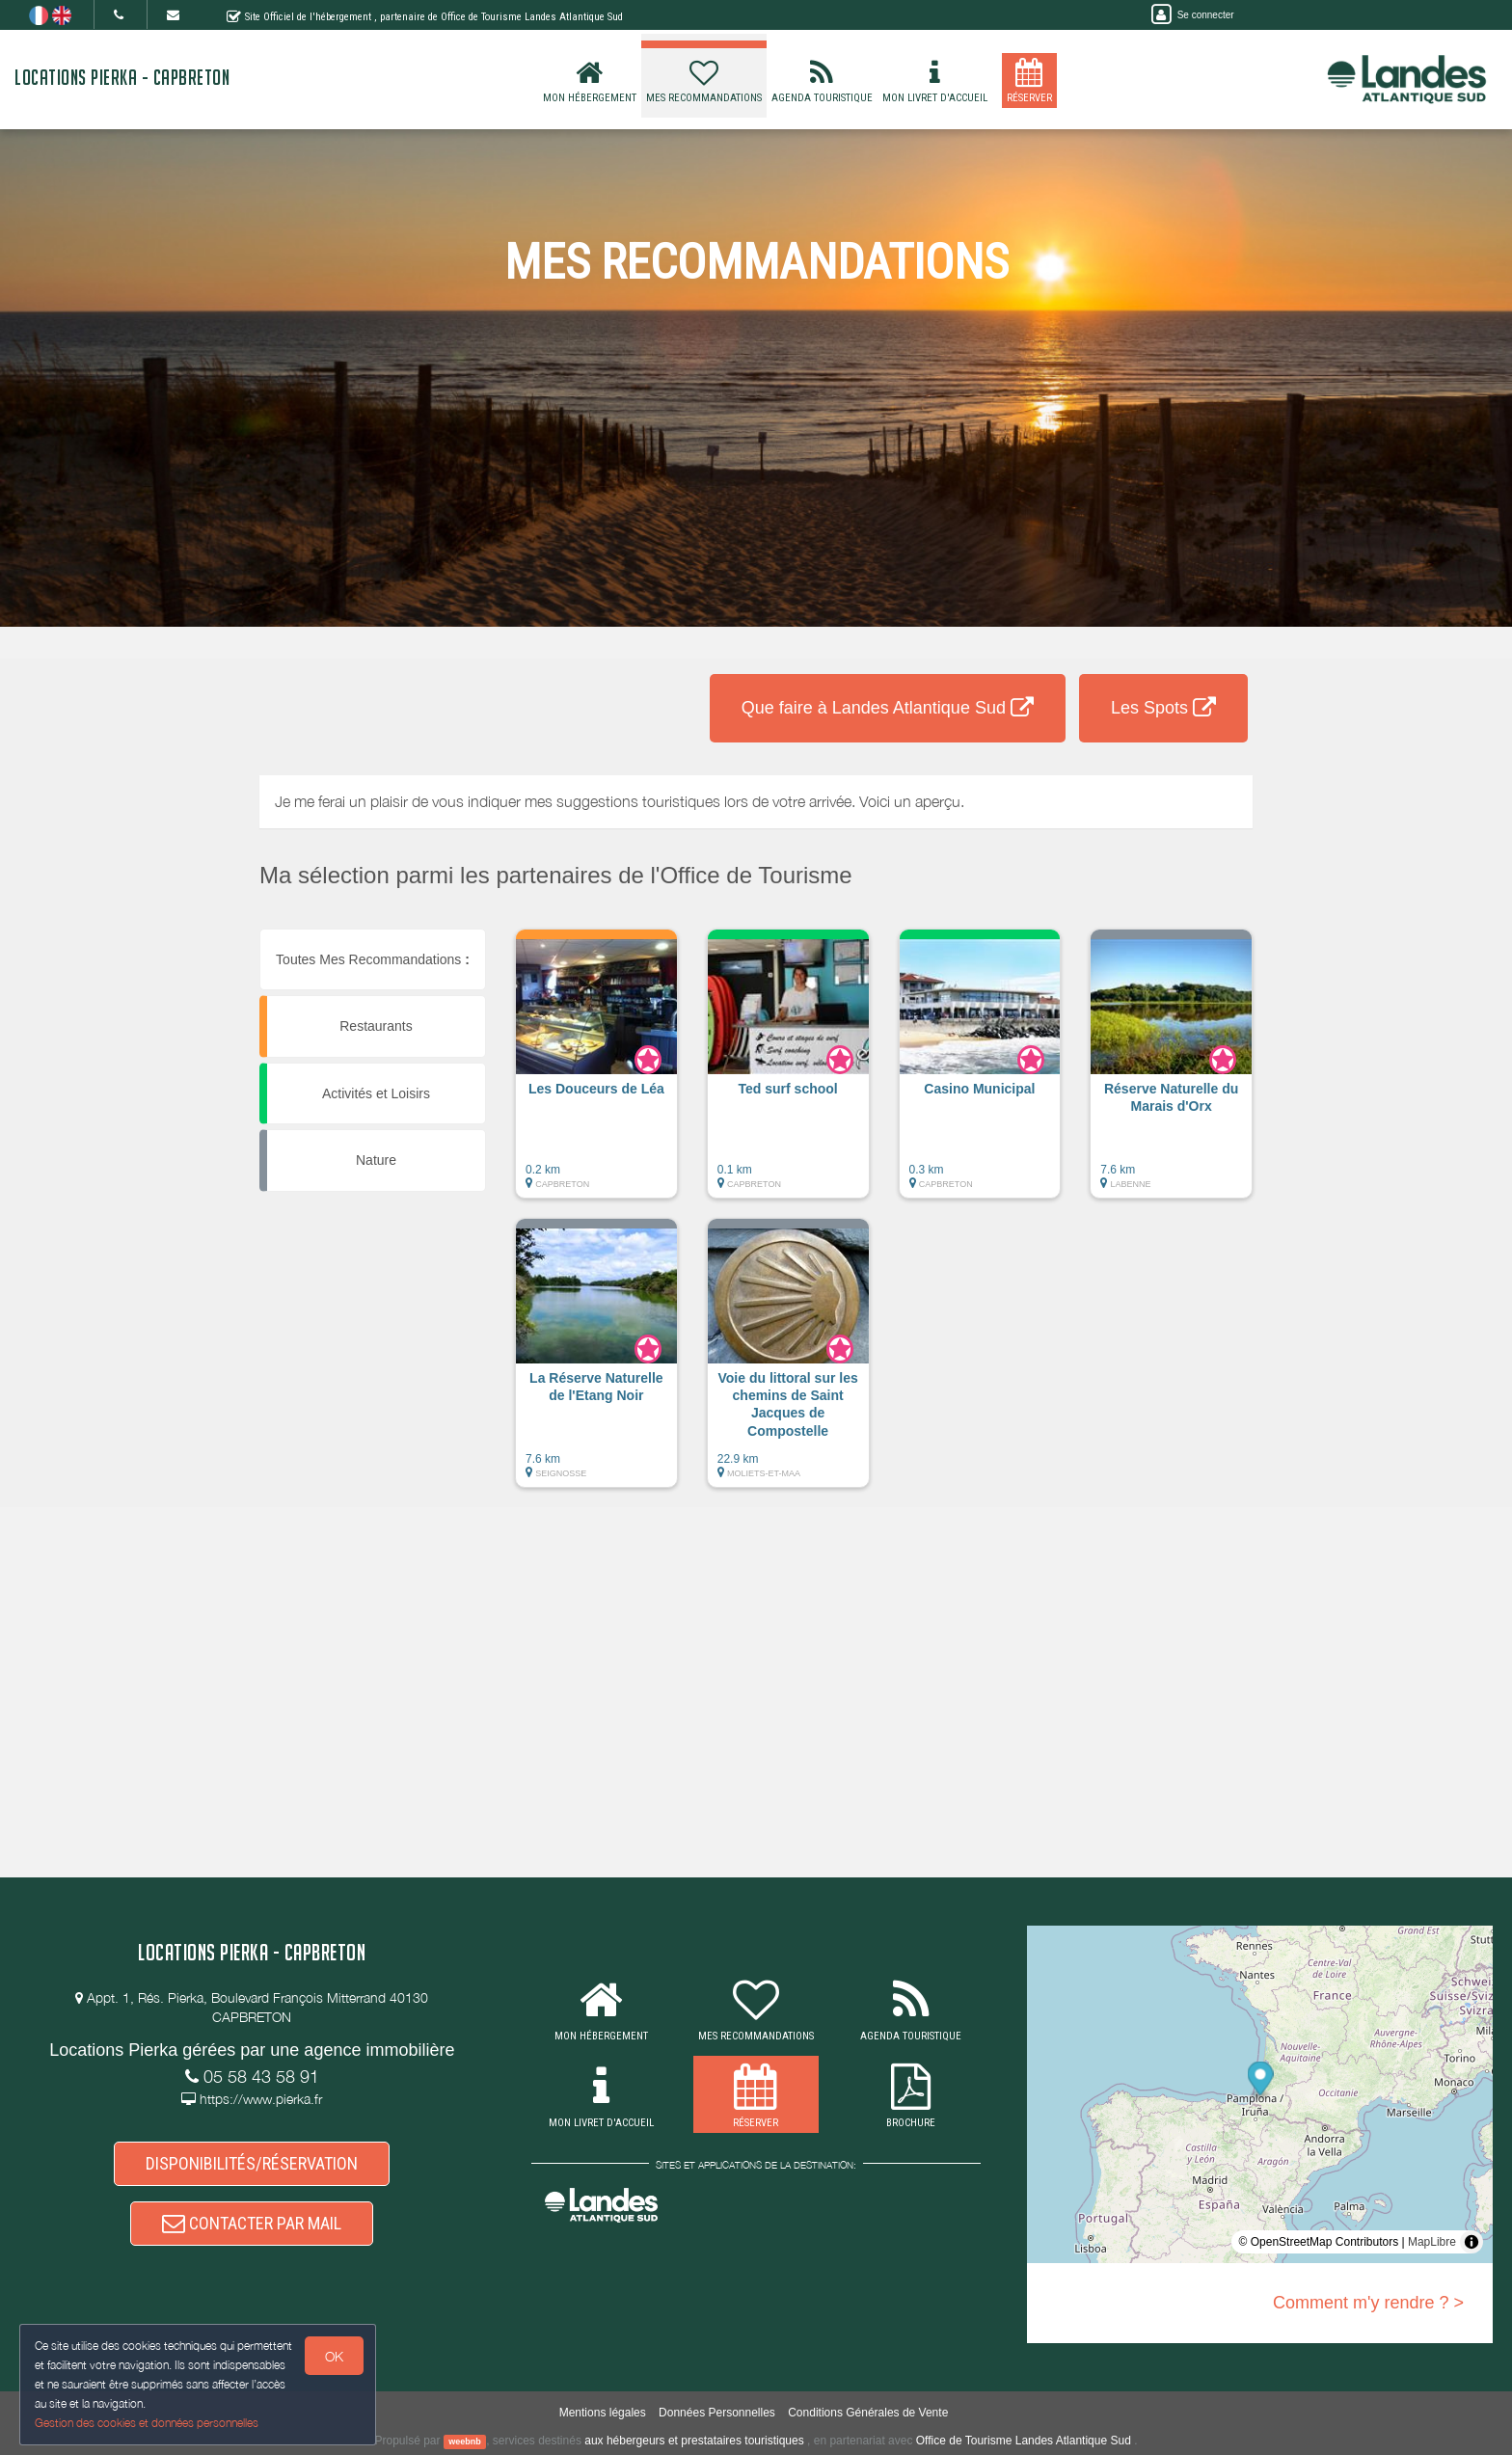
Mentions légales (602, 2412)
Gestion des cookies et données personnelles (146, 2422)
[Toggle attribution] (1471, 2241)
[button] (596, 1073)
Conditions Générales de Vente (868, 2412)
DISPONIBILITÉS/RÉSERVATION (252, 2163)
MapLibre (1432, 2242)
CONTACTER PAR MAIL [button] (251, 2223)
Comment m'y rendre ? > (1368, 2302)
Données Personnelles (717, 2412)
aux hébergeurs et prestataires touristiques (693, 2440)
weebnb (464, 2441)
